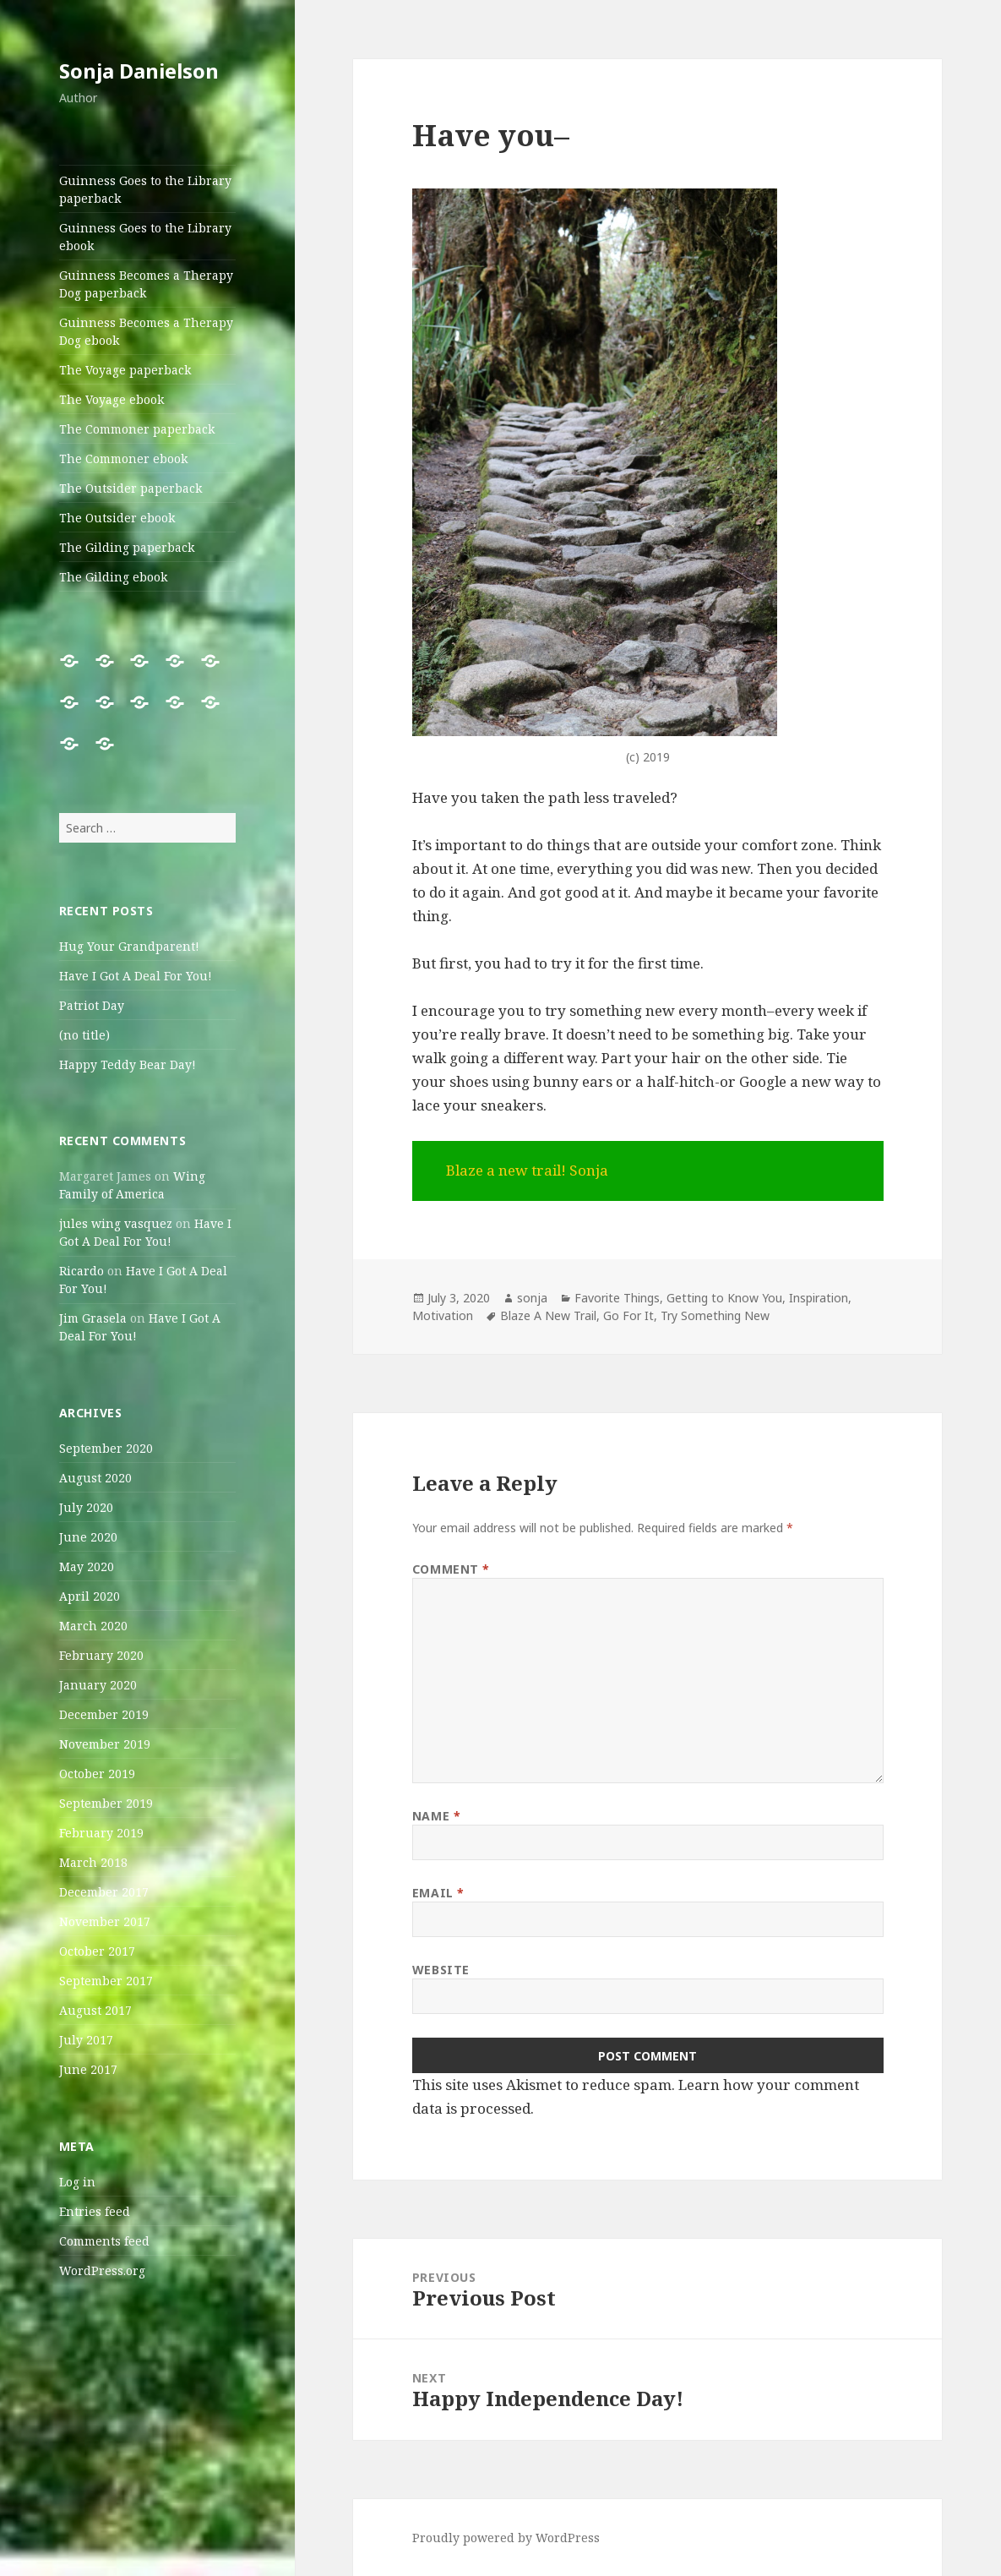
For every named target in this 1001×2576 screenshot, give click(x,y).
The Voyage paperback (125, 370)
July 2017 (86, 2040)
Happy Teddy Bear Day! (127, 1064)
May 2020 (86, 1566)
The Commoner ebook (123, 458)
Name (436, 1816)
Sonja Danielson (139, 71)
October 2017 (97, 1951)
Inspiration (818, 1298)
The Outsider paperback (130, 488)
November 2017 (104, 1921)
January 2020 (98, 1685)
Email (438, 1893)
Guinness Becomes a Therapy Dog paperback (146, 284)
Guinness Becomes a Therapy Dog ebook (146, 331)
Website (441, 1970)
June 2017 (88, 2069)
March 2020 (93, 1626)
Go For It (628, 1315)
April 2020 (89, 1596)
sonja (532, 1298)
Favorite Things (617, 1298)
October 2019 (97, 1774)
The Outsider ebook (117, 518)
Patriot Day (91, 1005)
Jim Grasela (93, 1318)
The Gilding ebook (113, 577)
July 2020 (86, 1507)
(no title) (84, 1035)
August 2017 (95, 2010)
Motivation (442, 1315)
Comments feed (104, 2241)
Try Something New (715, 1315)
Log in (77, 2182)
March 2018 (93, 1862)
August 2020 (95, 1478)
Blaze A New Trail (548, 1315)
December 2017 (104, 1892)
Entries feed (94, 2211)
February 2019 (101, 1833)
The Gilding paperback (126, 547)
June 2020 (88, 1537)
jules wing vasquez (115, 1223)
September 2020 (106, 1448)
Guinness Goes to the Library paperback (145, 189)
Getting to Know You (724, 1298)
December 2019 (104, 1714)
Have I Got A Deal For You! (135, 976)
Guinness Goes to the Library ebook (145, 237)
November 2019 (104, 1744)
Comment (451, 1569)
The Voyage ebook (111, 399)
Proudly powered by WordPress (506, 2538)
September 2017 (106, 1981)
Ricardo (81, 1271)
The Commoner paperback (137, 429)
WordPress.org (102, 2270)
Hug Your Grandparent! (129, 946)
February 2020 (101, 1655)
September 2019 (106, 1803)
